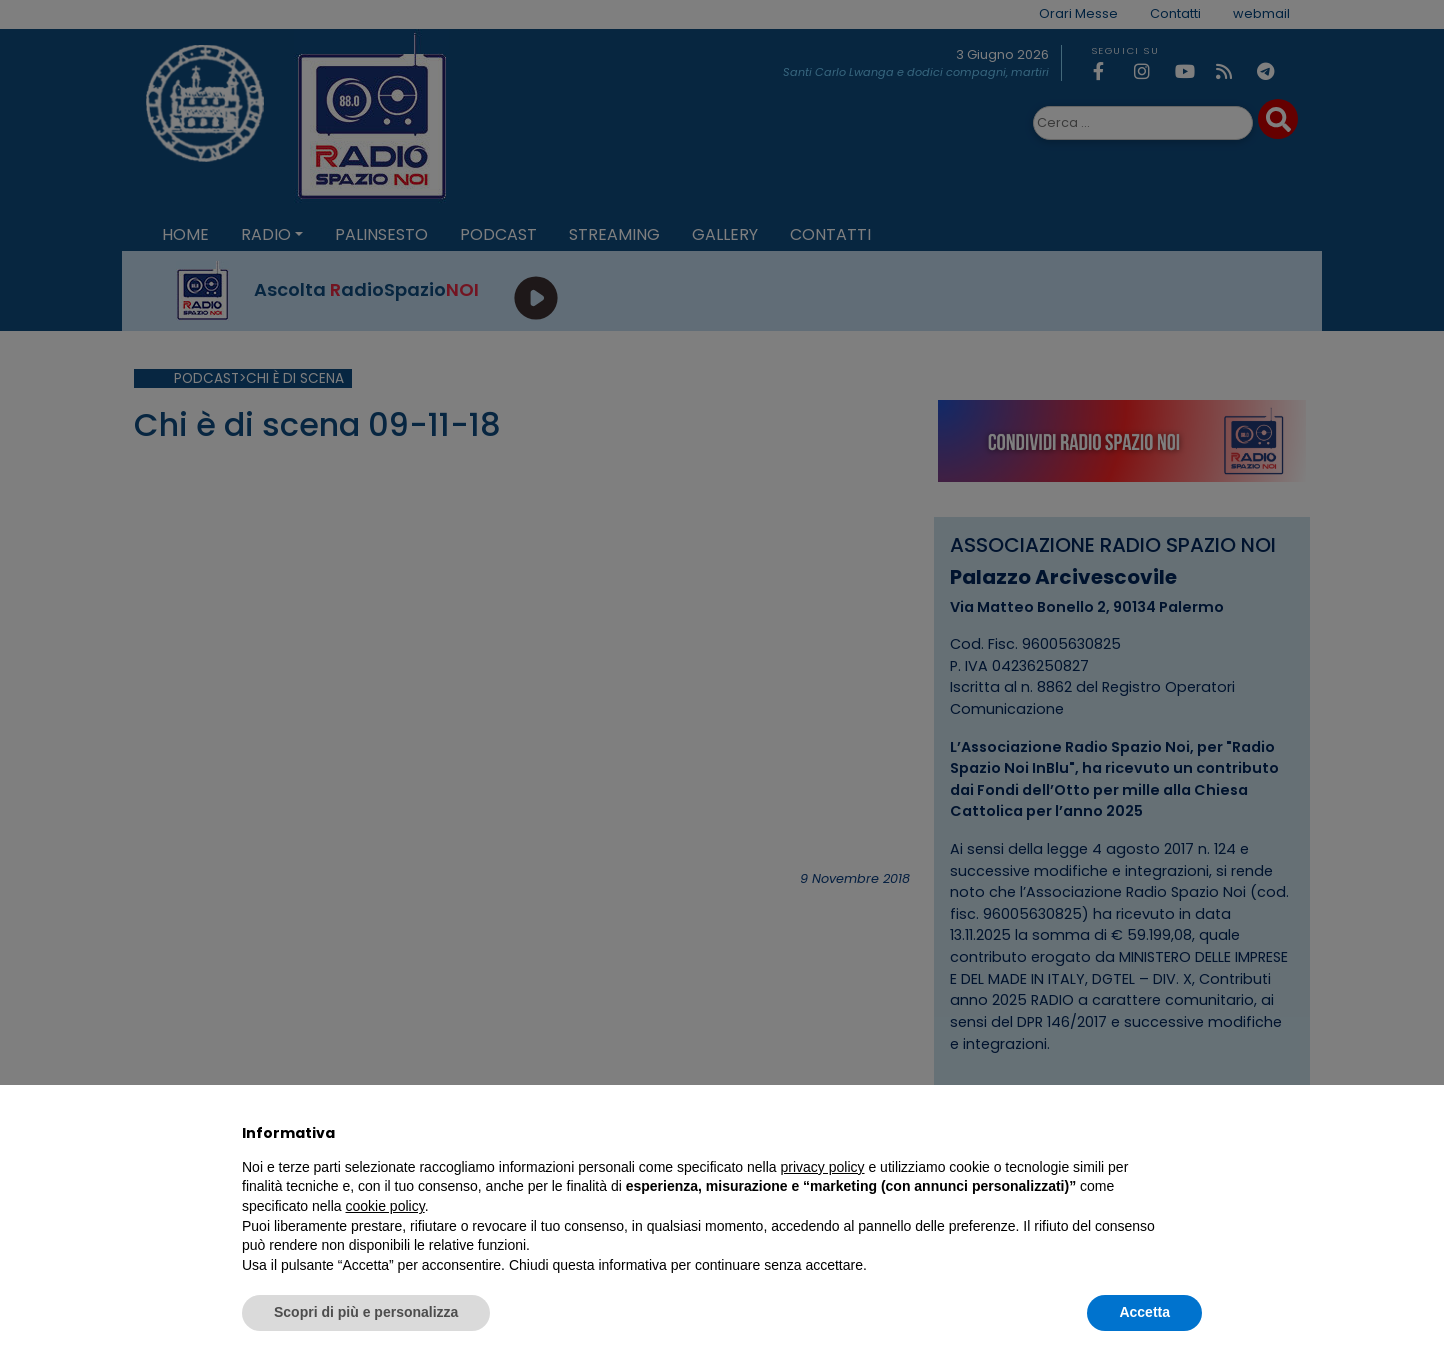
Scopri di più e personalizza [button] (366, 1312)
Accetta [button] (1144, 1312)
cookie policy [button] (385, 1206)
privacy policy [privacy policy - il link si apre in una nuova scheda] (823, 1167)
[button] (1192, 1133)
